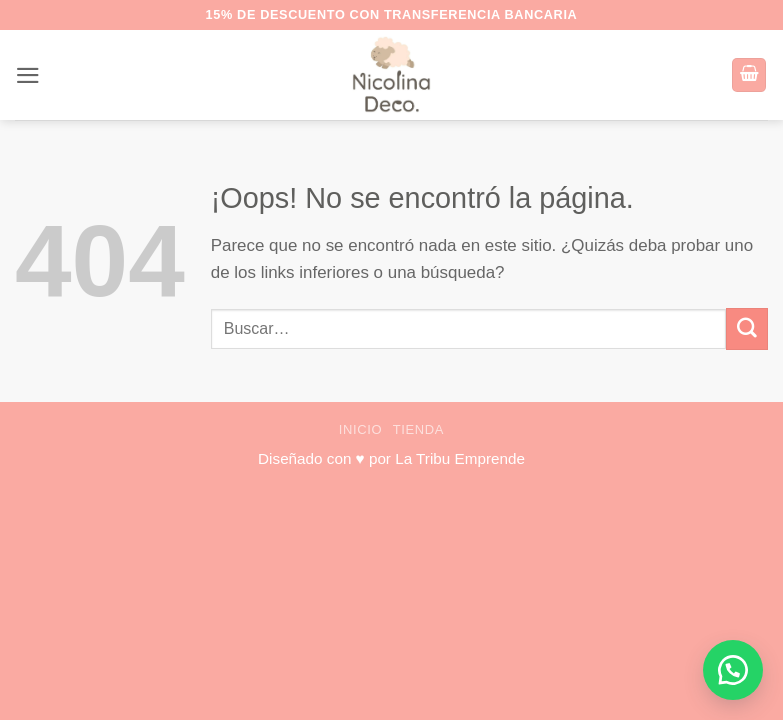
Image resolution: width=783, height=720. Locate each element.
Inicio (361, 429)
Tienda (418, 429)
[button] (28, 75)
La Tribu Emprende (460, 458)
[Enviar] (747, 328)
